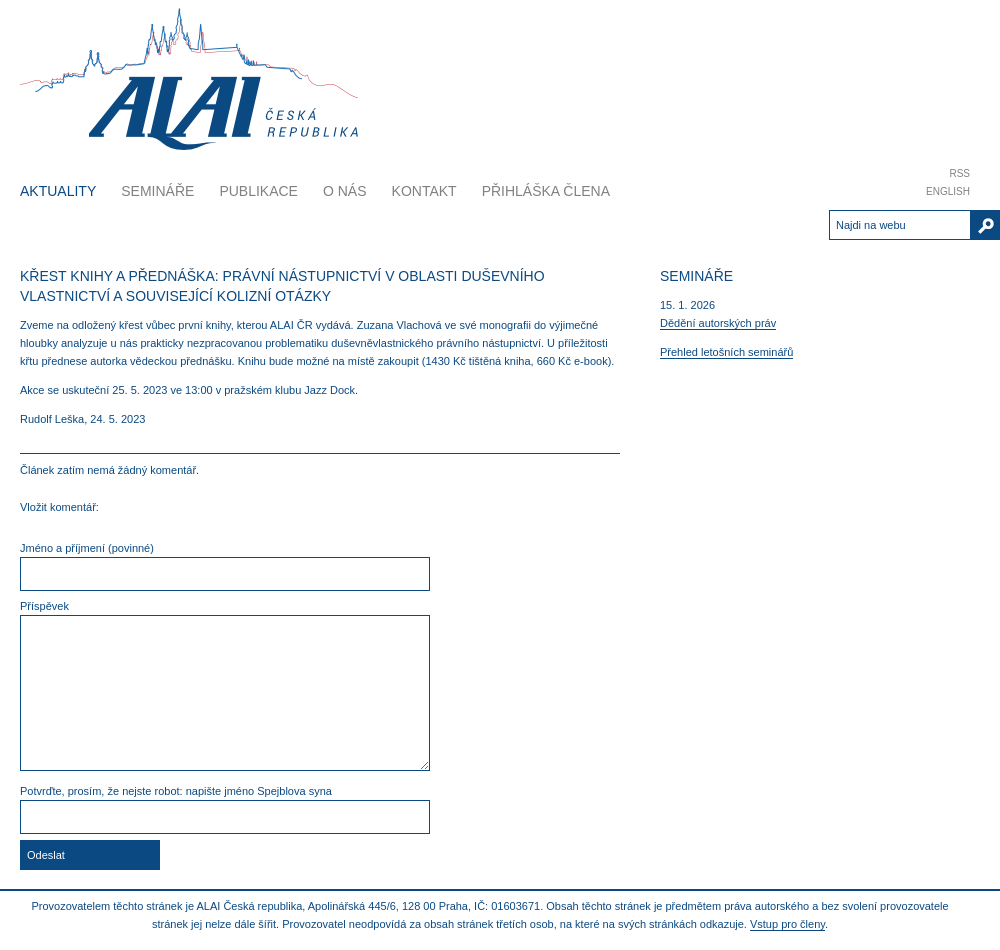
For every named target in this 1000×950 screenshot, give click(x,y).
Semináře (157, 191)
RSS (959, 173)
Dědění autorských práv (718, 323)
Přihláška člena (546, 191)
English (948, 191)
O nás (345, 191)
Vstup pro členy (787, 924)
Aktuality (58, 191)
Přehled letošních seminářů (726, 352)
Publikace (258, 191)
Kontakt (424, 191)
